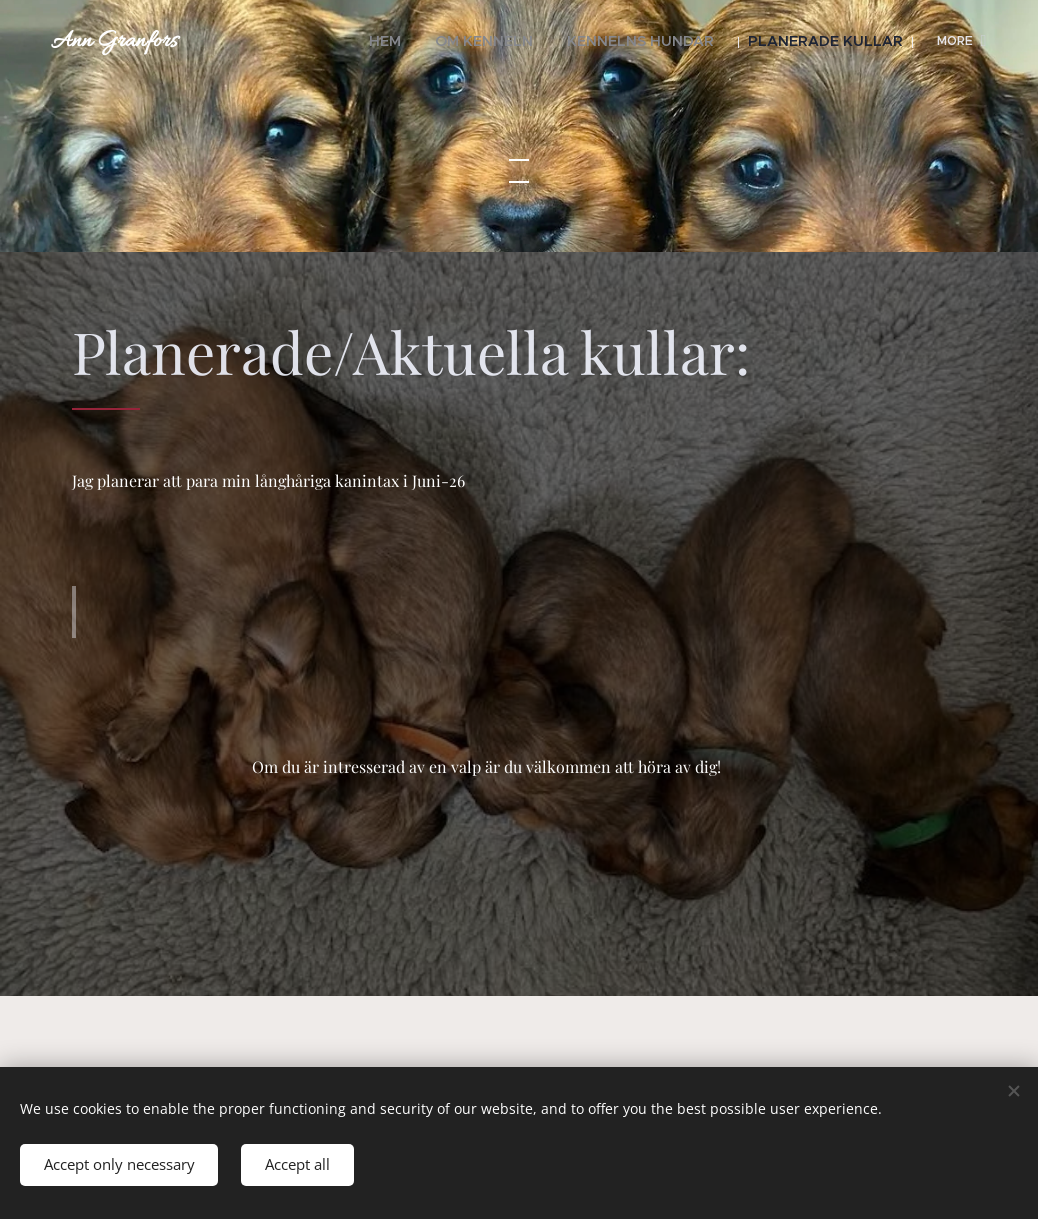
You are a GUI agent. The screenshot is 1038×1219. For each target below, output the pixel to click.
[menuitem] (280, 41)
